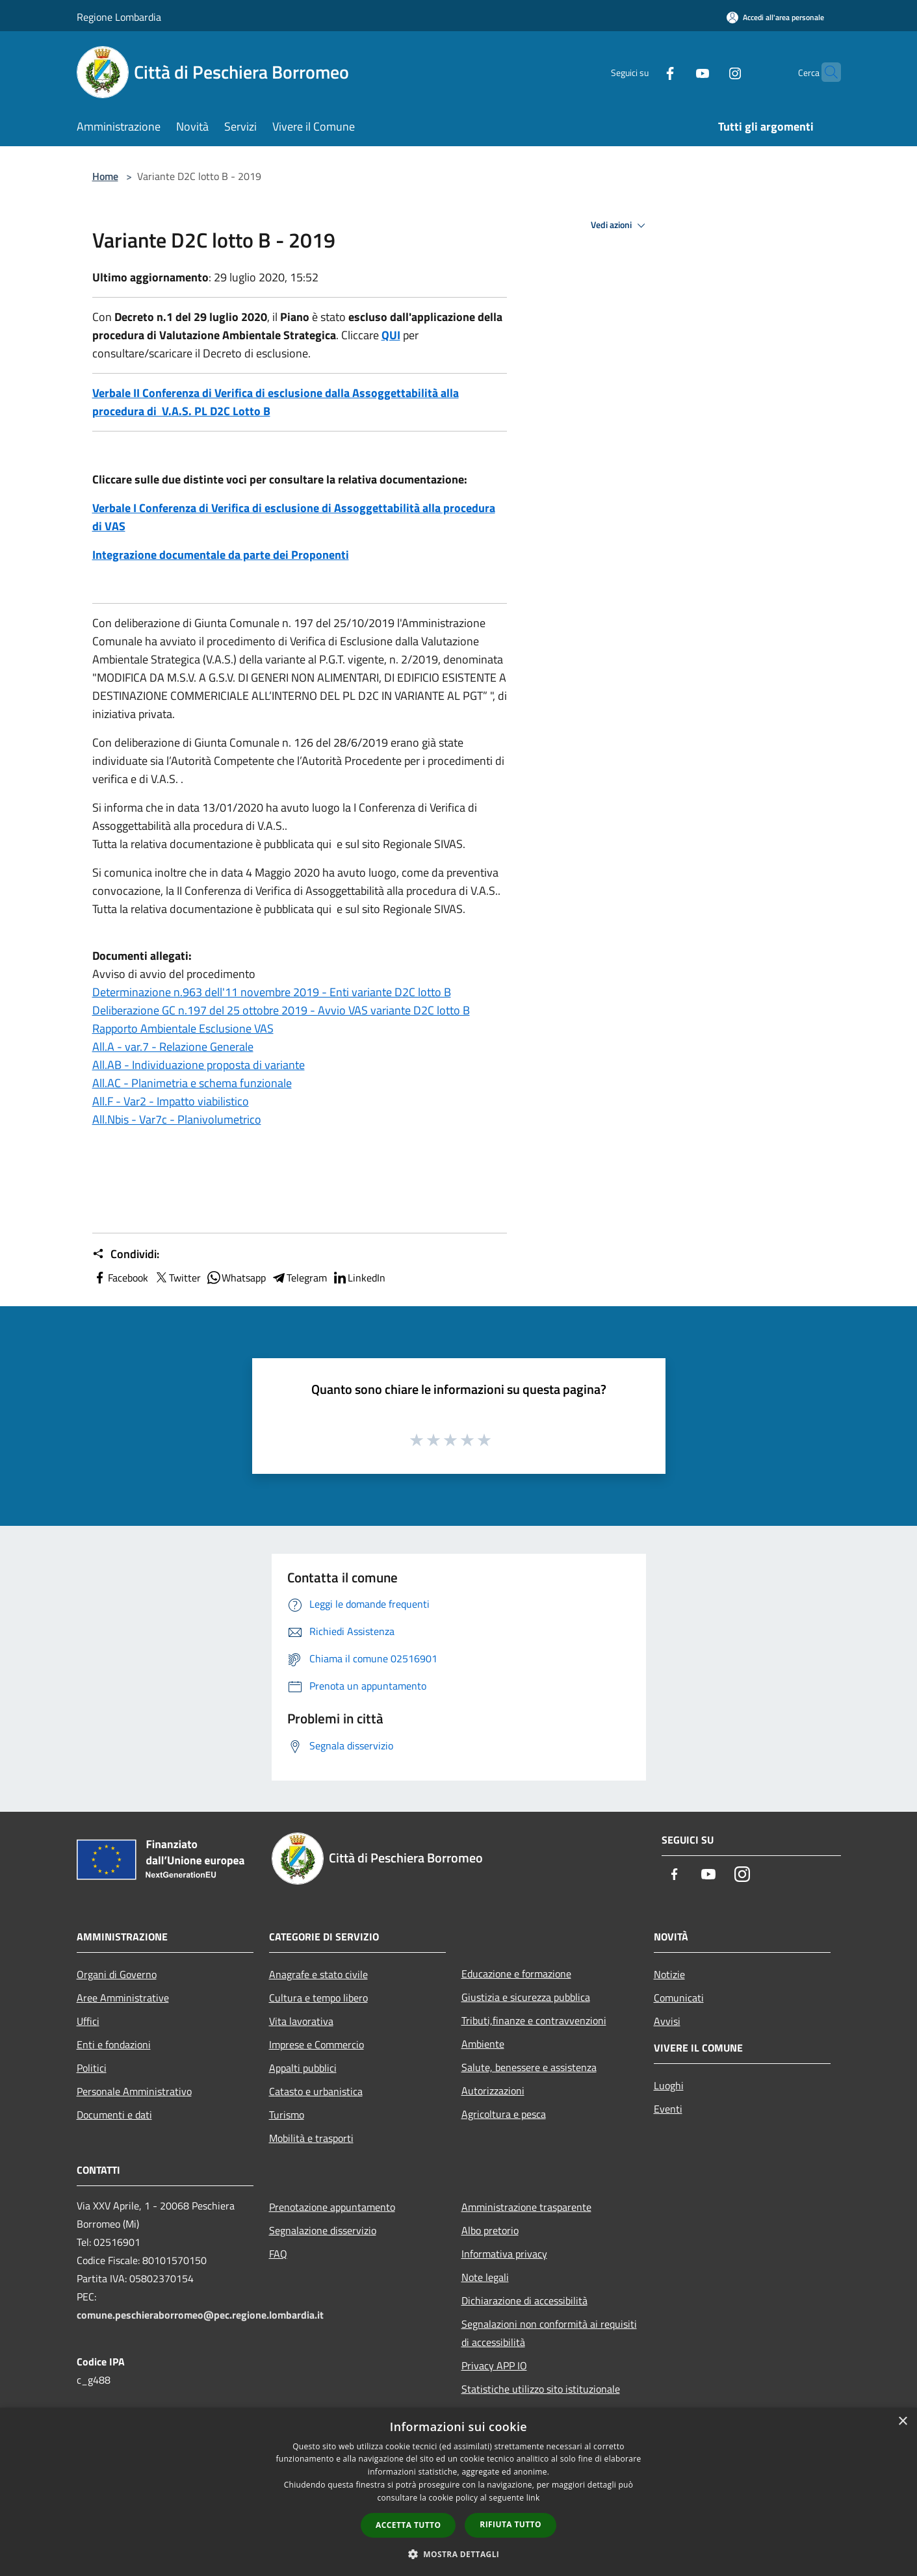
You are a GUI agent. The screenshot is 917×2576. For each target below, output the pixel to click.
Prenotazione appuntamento (332, 2207)
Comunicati (679, 1997)
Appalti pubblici (303, 2068)
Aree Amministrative (123, 1997)
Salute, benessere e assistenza (529, 2067)
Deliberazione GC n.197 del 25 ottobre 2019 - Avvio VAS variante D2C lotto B (281, 1010)
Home (105, 176)
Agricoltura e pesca (503, 2114)
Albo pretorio (490, 2230)
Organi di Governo (117, 1974)
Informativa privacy (504, 2253)
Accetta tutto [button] (408, 2525)
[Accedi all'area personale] (775, 17)
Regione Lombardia (119, 17)
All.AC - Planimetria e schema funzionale (192, 1083)
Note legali (485, 2277)
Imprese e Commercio (316, 2044)
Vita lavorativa (301, 2021)
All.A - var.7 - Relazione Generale (172, 1046)
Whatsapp (236, 1277)
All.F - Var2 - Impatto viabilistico (170, 1101)
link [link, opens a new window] (533, 2497)
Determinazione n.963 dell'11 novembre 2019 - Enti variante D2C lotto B (271, 992)
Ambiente (482, 2044)
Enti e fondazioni (114, 2044)
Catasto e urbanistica (316, 2091)
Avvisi (667, 2021)
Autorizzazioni (492, 2090)
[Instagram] (710, 72)
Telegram (299, 1277)
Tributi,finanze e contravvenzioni (533, 2020)
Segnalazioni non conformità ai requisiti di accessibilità (549, 2333)
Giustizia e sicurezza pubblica (525, 1997)
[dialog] (458, 2492)
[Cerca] (825, 72)
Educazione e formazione (516, 1973)
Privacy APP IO (494, 2365)
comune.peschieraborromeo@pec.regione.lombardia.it (200, 2315)
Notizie (669, 1974)
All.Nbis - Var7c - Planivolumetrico (176, 1119)
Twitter (177, 1277)
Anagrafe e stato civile (318, 1974)
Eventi (668, 2109)
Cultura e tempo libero (318, 1997)
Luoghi (669, 2085)
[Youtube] (677, 72)
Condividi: (125, 1254)
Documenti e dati (114, 2114)
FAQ (278, 2253)
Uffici (88, 2021)
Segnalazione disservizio (322, 2230)
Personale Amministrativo (134, 2091)
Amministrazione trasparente (526, 2207)
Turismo (286, 2114)
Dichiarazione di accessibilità (524, 2300)
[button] (459, 2553)
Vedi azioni (620, 225)
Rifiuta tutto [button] (510, 2524)
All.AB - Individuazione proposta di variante (198, 1065)
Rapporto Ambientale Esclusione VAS (183, 1028)
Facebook (120, 1277)
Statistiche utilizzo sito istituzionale (540, 2389)
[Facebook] (645, 72)
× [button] (902, 2422)
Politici (92, 2068)
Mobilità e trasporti (311, 2138)
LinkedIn (358, 1277)
